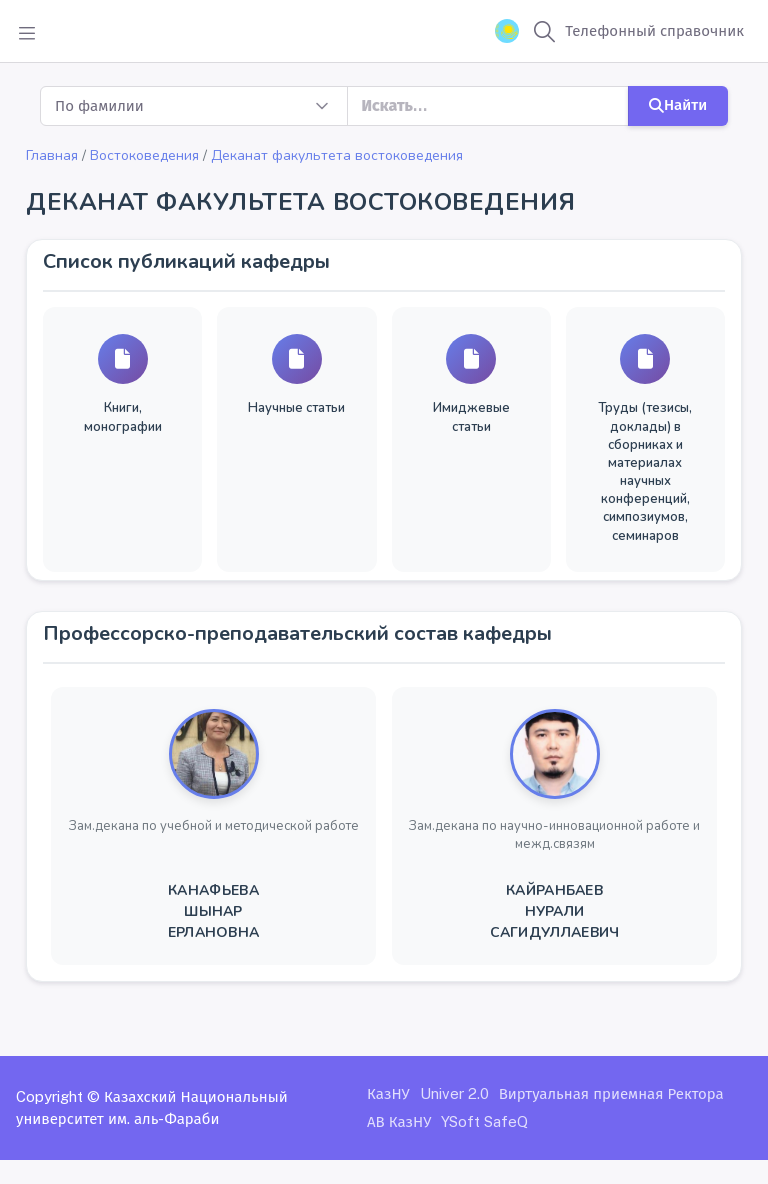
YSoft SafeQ (484, 1121)
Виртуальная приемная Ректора (611, 1093)
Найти (678, 104)
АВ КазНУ (399, 1121)
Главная (52, 155)
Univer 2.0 (454, 1093)
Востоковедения (144, 155)
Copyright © (58, 1096)
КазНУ (388, 1093)
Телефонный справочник (654, 30)
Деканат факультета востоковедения (337, 155)
